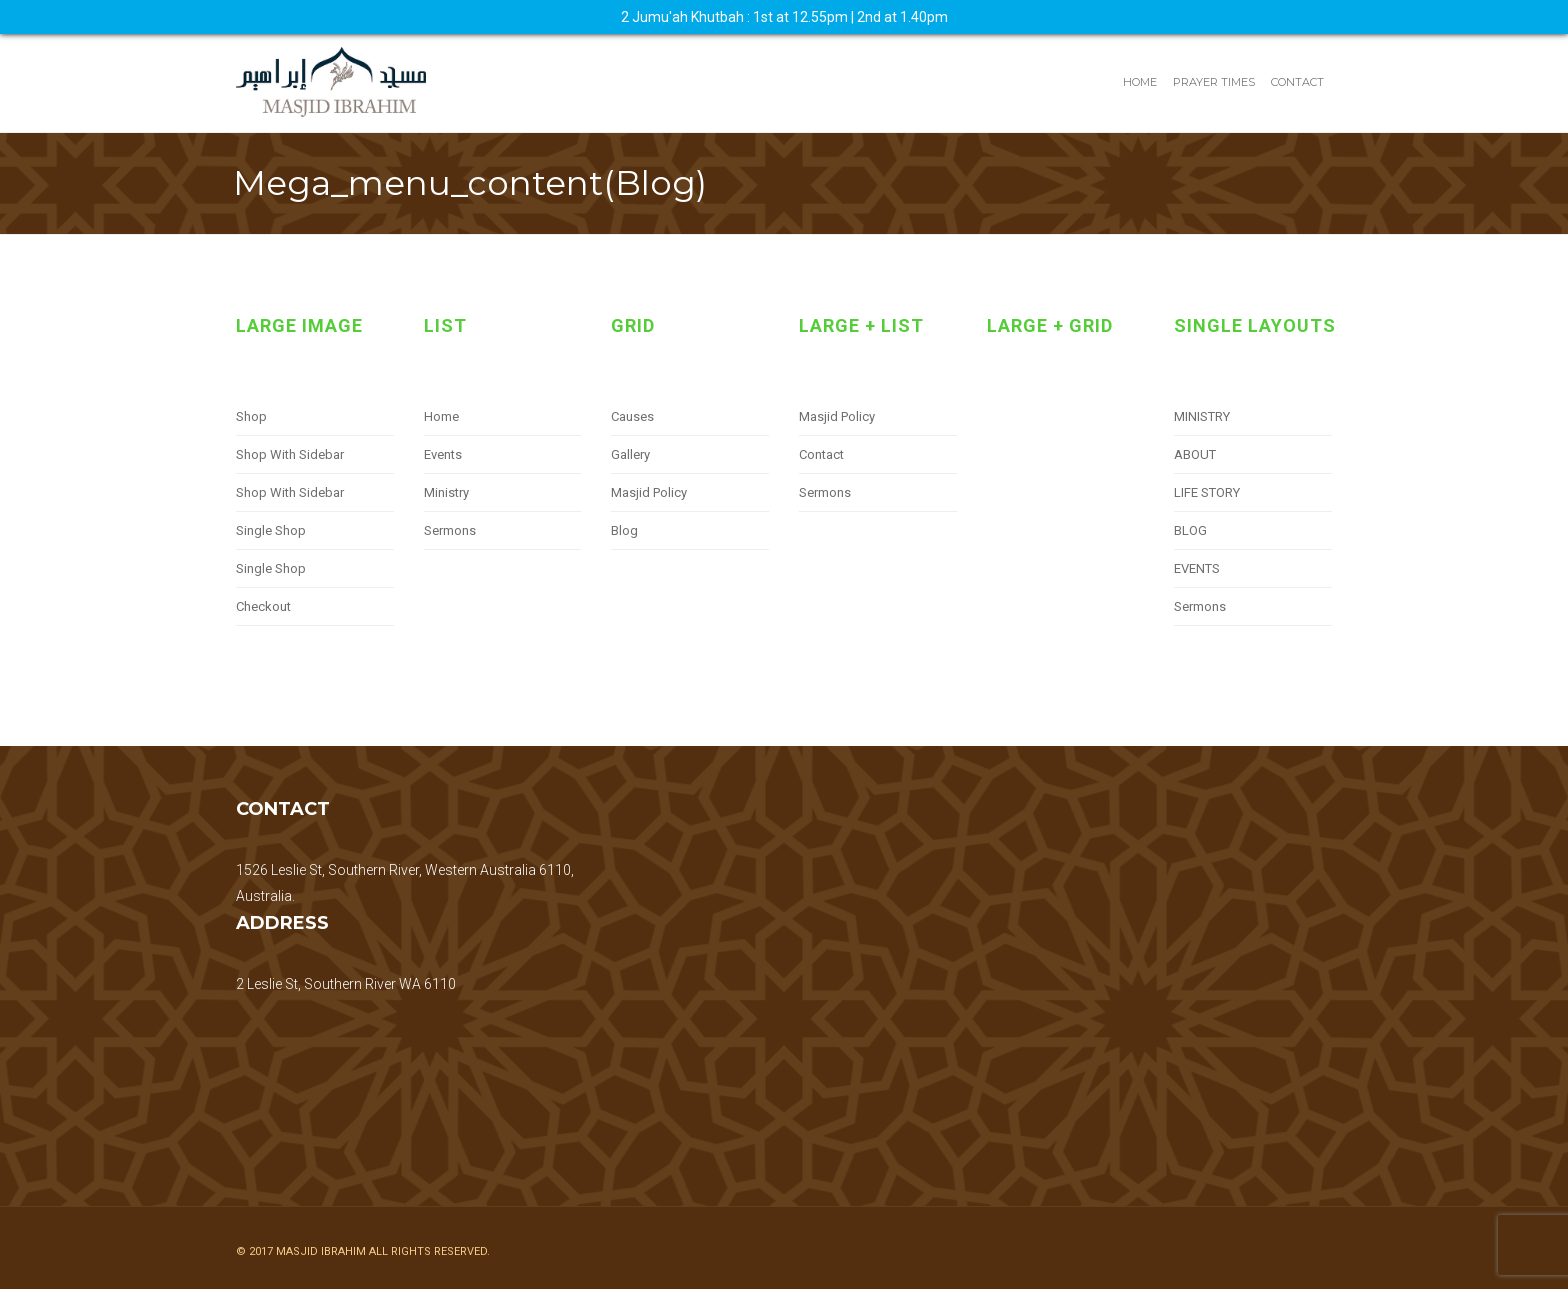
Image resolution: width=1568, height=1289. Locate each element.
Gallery (630, 454)
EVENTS (1197, 568)
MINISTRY (1202, 416)
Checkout (263, 606)
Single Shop (271, 530)
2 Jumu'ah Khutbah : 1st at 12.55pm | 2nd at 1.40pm (784, 17)
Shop (251, 416)
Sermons (450, 530)
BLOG (1190, 530)
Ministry (446, 492)
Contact (1297, 82)
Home (1140, 82)
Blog (624, 530)
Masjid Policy (649, 492)
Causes (632, 416)
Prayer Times (1214, 82)
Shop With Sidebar (290, 454)
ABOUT (1195, 454)
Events (443, 454)
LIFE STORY (1207, 492)
